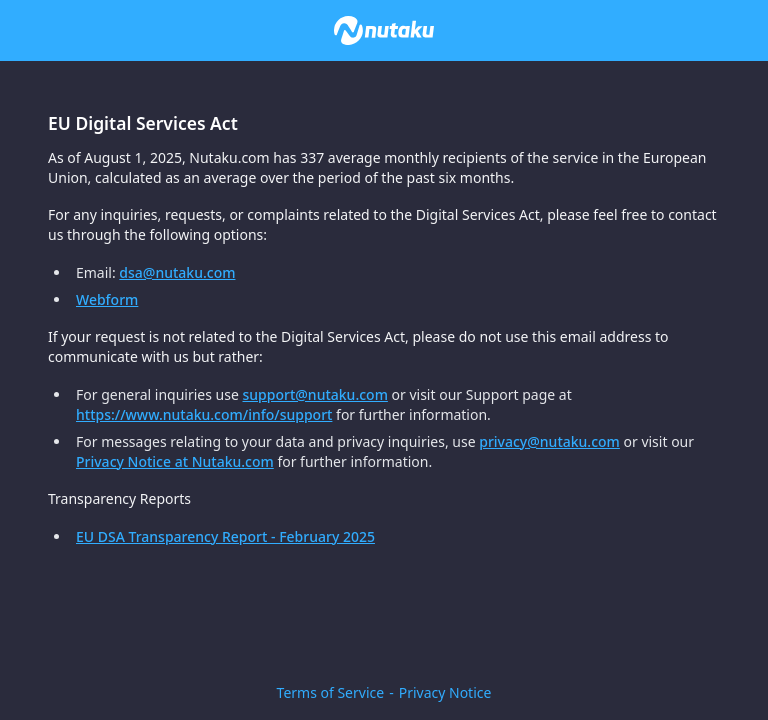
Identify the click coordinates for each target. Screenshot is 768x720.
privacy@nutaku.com (549, 441)
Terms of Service (331, 692)
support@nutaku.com (315, 394)
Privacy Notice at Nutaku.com (175, 461)
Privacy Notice (445, 692)
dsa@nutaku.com (177, 272)
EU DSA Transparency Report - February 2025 (225, 536)
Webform (107, 299)
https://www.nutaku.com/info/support (204, 414)
